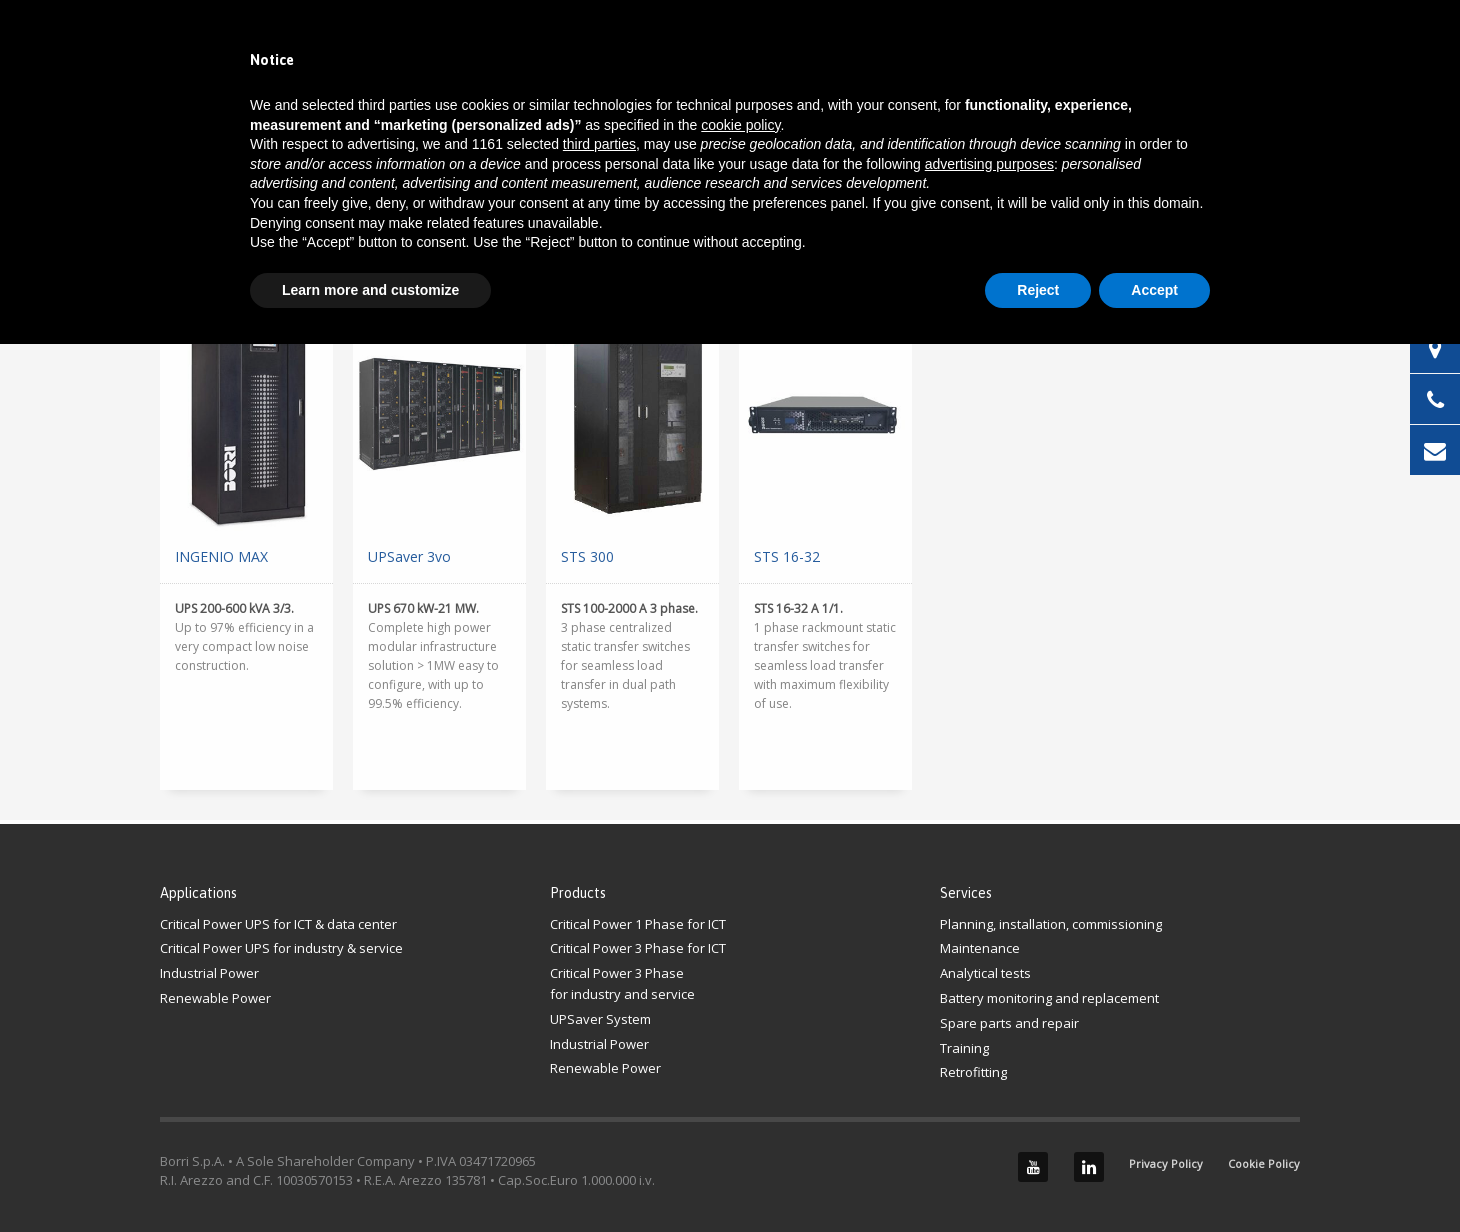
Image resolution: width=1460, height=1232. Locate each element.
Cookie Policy (1264, 1163)
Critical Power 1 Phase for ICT (638, 924)
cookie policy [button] (740, 125)
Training (964, 1048)
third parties (599, 144)
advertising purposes (989, 164)
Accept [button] (1154, 290)
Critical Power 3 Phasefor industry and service (622, 983)
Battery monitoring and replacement (1049, 998)
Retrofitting (973, 1072)
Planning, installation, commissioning (1051, 924)
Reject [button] (1038, 290)
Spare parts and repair (1009, 1023)
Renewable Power (215, 998)
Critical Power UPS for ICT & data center (278, 924)
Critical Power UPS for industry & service (281, 948)
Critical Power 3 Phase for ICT (638, 948)
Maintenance (980, 948)
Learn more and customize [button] (370, 290)
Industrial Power (209, 973)
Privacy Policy (1166, 1163)
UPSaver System (600, 1019)
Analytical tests (985, 973)
